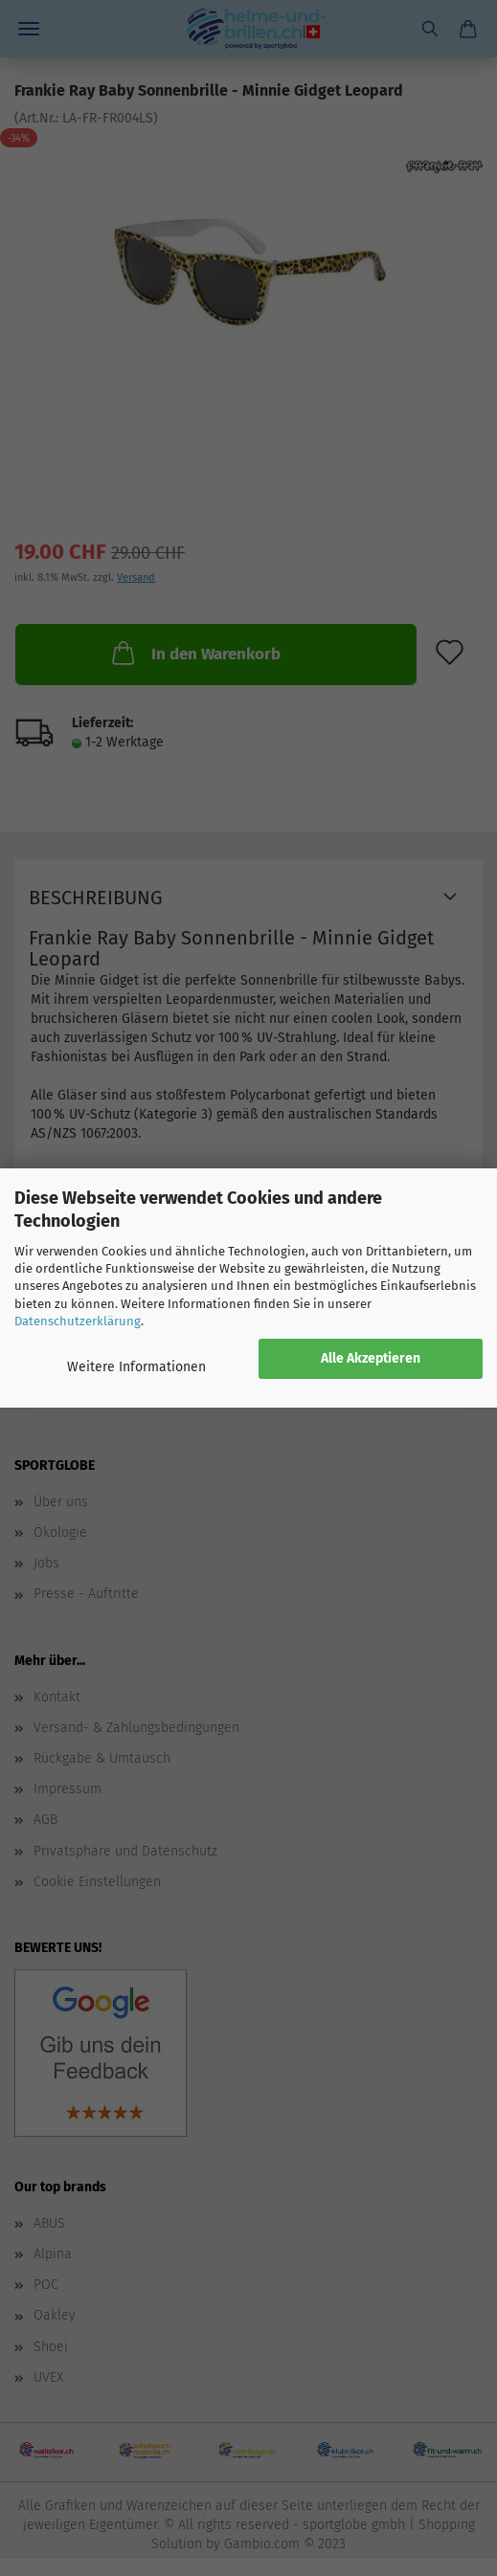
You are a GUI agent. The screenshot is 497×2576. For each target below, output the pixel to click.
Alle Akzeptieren (370, 1358)
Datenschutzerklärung (77, 1321)
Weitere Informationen (136, 1367)
